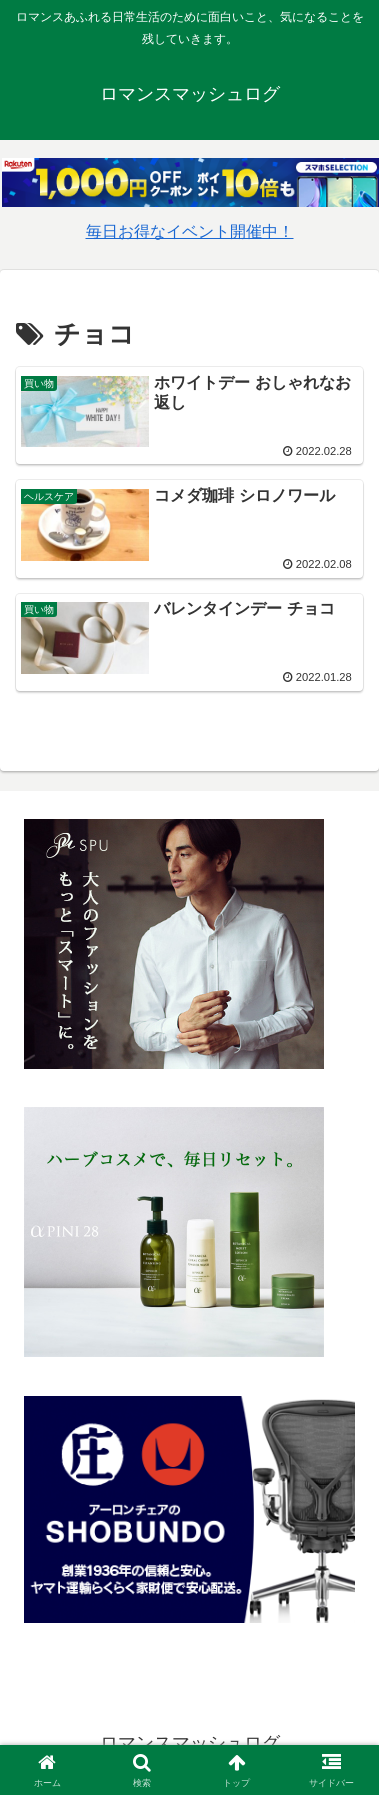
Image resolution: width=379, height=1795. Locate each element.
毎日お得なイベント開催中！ (190, 231)
